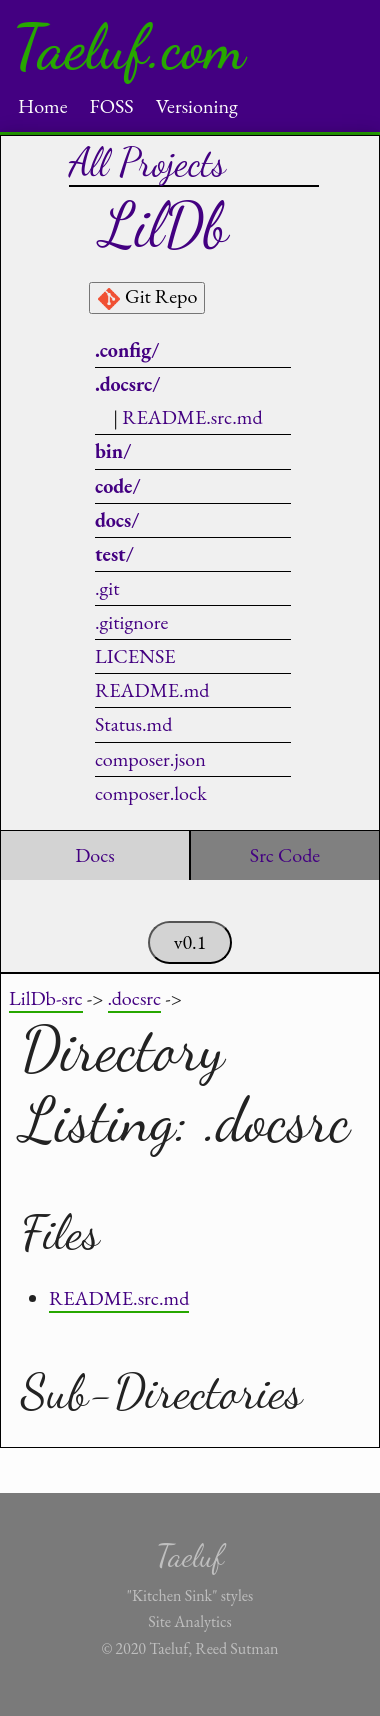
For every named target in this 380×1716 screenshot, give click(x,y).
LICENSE (135, 656)
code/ (118, 486)
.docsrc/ (127, 384)
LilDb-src (46, 998)
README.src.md (192, 417)
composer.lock (151, 793)
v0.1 (190, 942)
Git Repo (147, 297)
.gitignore (131, 622)
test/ (114, 554)
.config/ (127, 350)
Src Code (285, 855)
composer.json (150, 759)
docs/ (117, 520)
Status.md (133, 724)
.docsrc (135, 998)
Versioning (197, 106)
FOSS (111, 106)
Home (43, 106)
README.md (152, 690)
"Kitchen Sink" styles (190, 1595)
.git (107, 588)
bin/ (113, 451)
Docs (95, 855)
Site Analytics (189, 1621)
